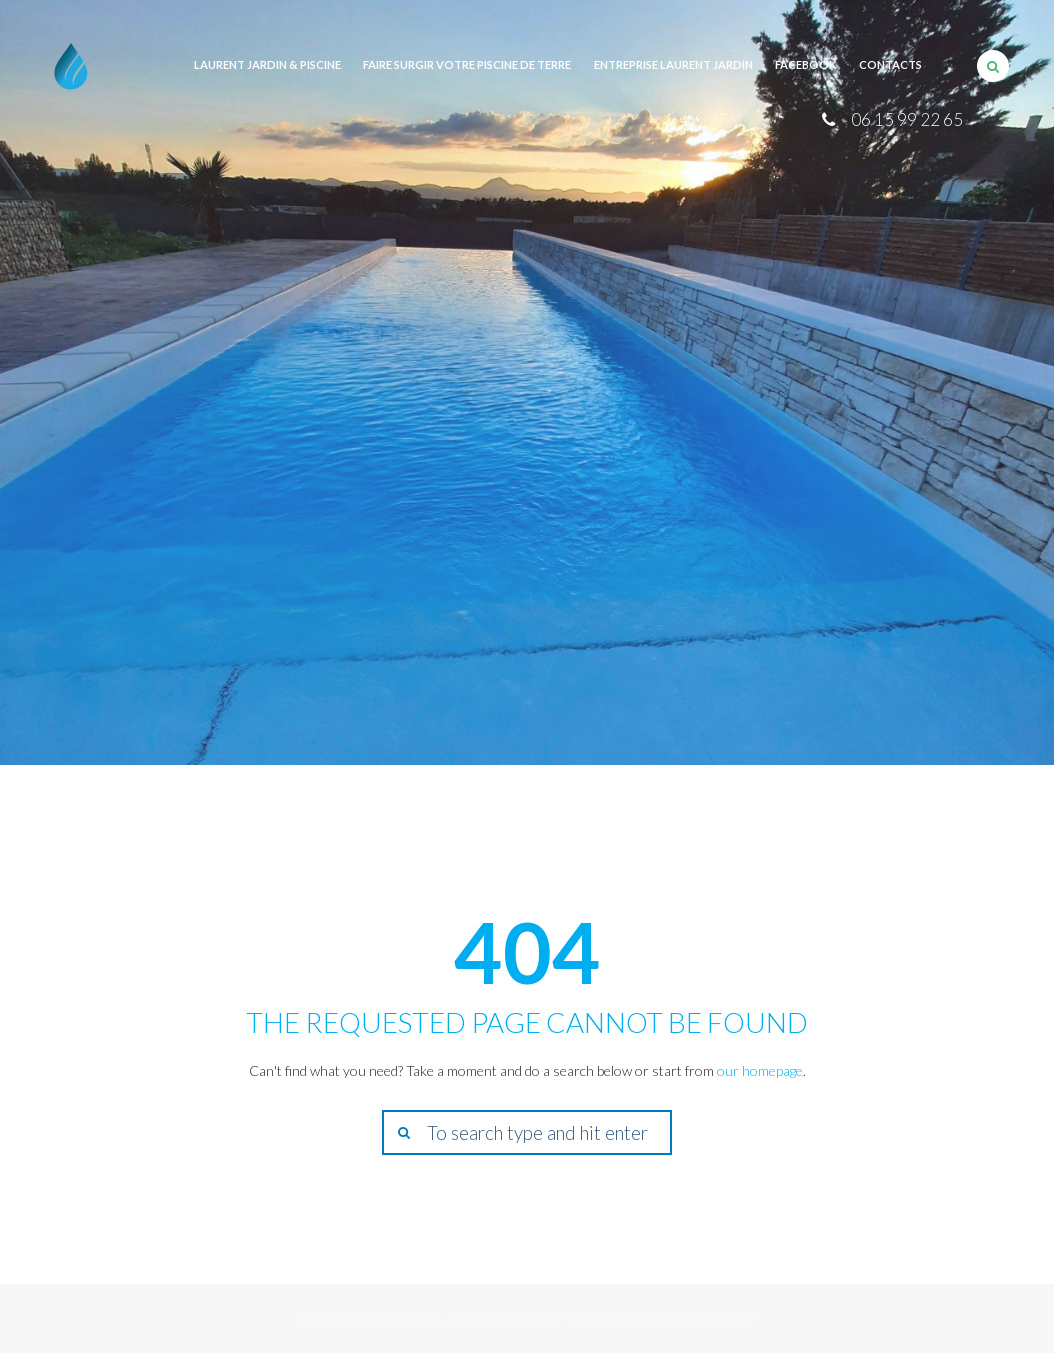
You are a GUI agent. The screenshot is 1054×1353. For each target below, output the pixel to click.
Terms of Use (604, 1318)
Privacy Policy (713, 1318)
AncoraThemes (346, 1318)
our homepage (760, 1070)
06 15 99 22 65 (907, 119)
